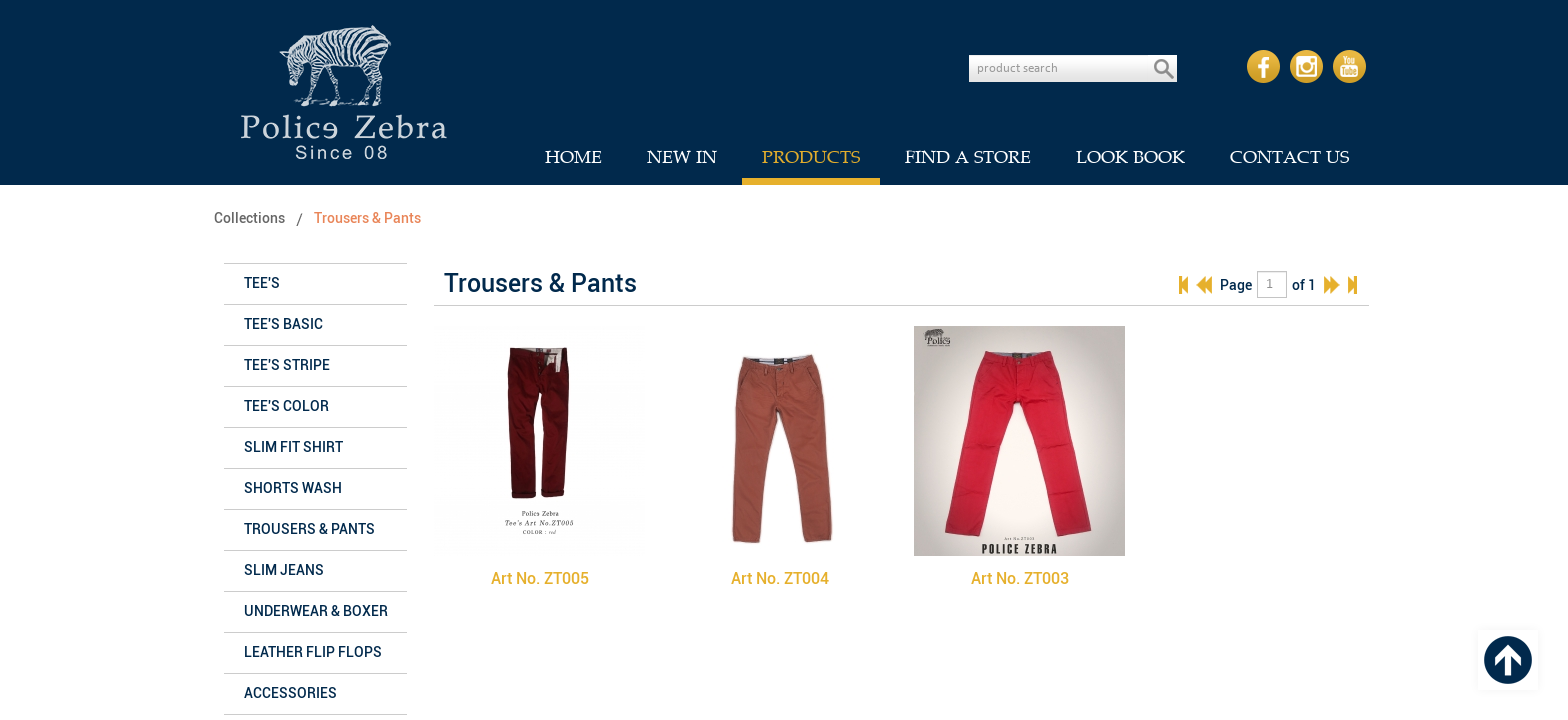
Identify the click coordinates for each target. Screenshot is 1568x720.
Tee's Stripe (287, 365)
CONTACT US (1289, 157)
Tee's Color (286, 406)
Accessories (290, 693)
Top (1508, 660)
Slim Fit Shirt (293, 447)
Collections (249, 218)
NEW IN (682, 157)
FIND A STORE (968, 157)
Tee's (262, 283)
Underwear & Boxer (316, 611)
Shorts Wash (293, 488)
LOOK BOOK (1130, 157)
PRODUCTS (811, 157)
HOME (573, 157)
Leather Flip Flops (313, 652)
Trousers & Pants (367, 218)
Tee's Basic (283, 324)
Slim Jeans (284, 570)
